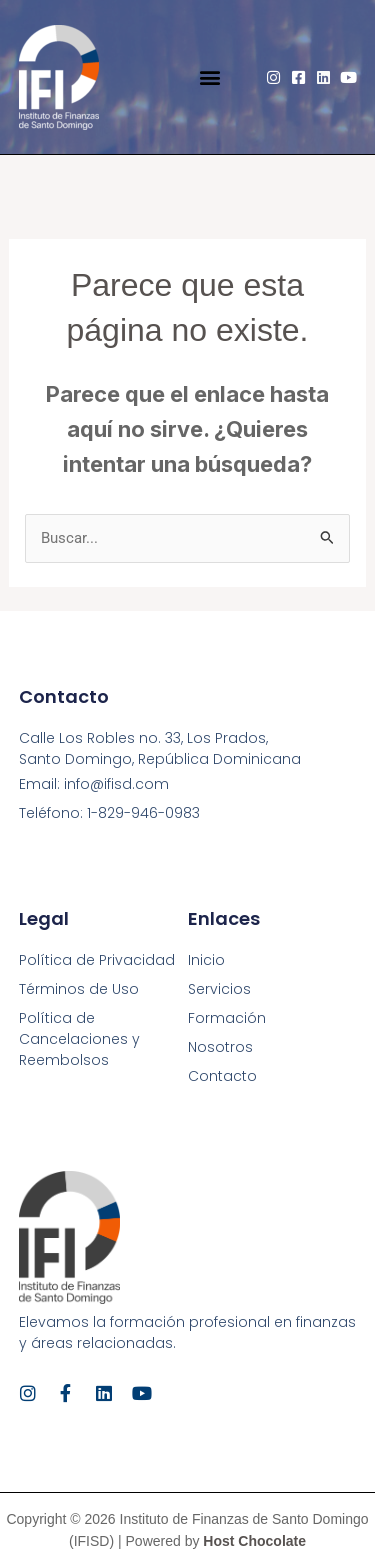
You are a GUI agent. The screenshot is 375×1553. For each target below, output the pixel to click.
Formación (227, 1018)
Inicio (206, 960)
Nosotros (220, 1047)
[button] (210, 77)
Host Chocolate (254, 1541)
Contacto (222, 1076)
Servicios (219, 989)
